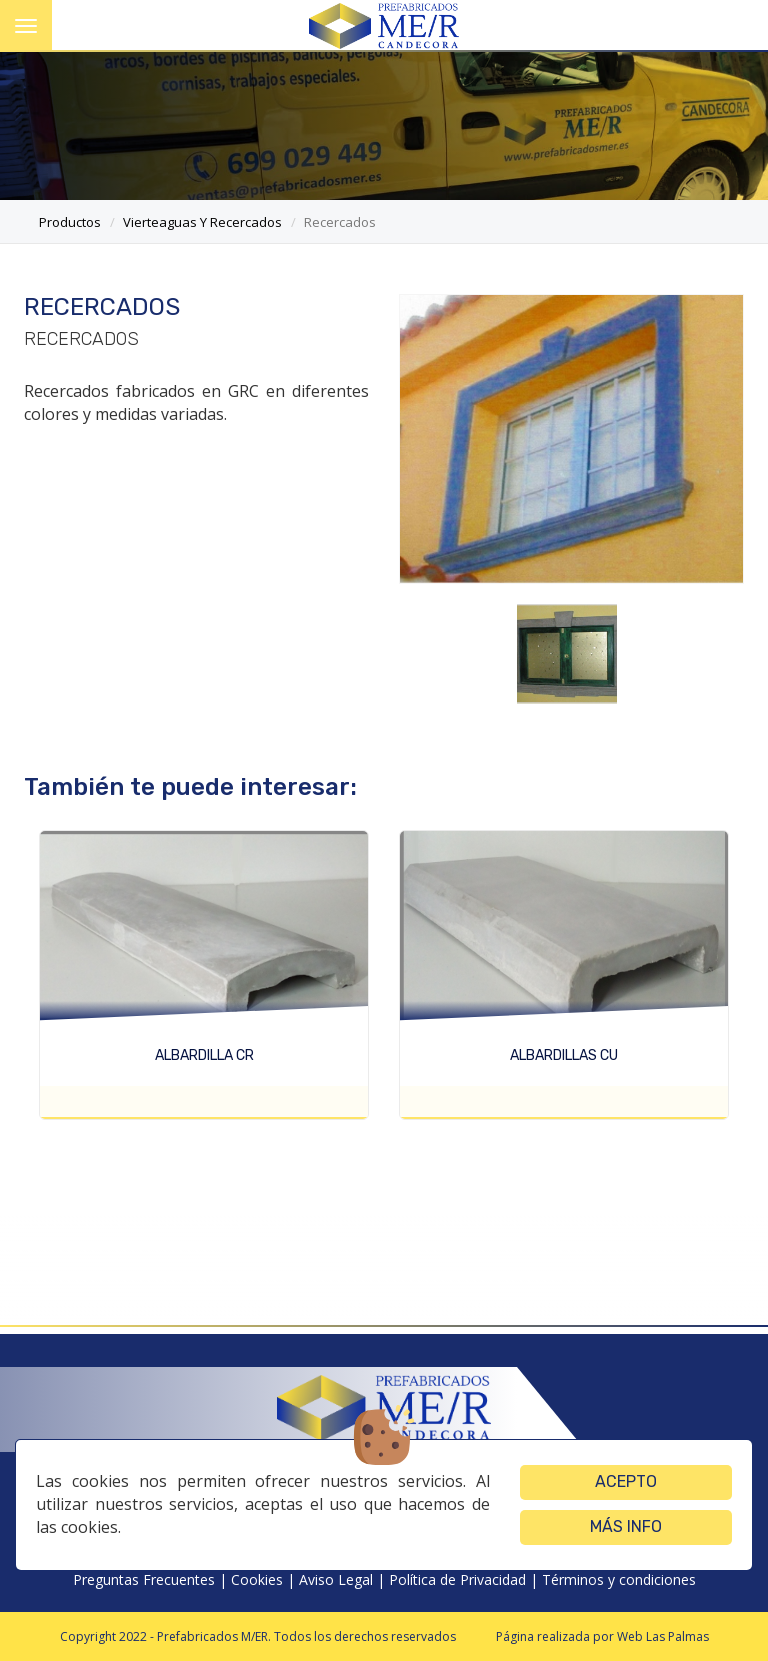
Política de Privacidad (457, 1579)
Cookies (257, 1579)
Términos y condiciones (619, 1579)
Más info (626, 1526)
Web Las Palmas (663, 1636)
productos (70, 222)
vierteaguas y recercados (202, 222)
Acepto (626, 1481)
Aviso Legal (336, 1579)
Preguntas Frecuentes (144, 1579)
